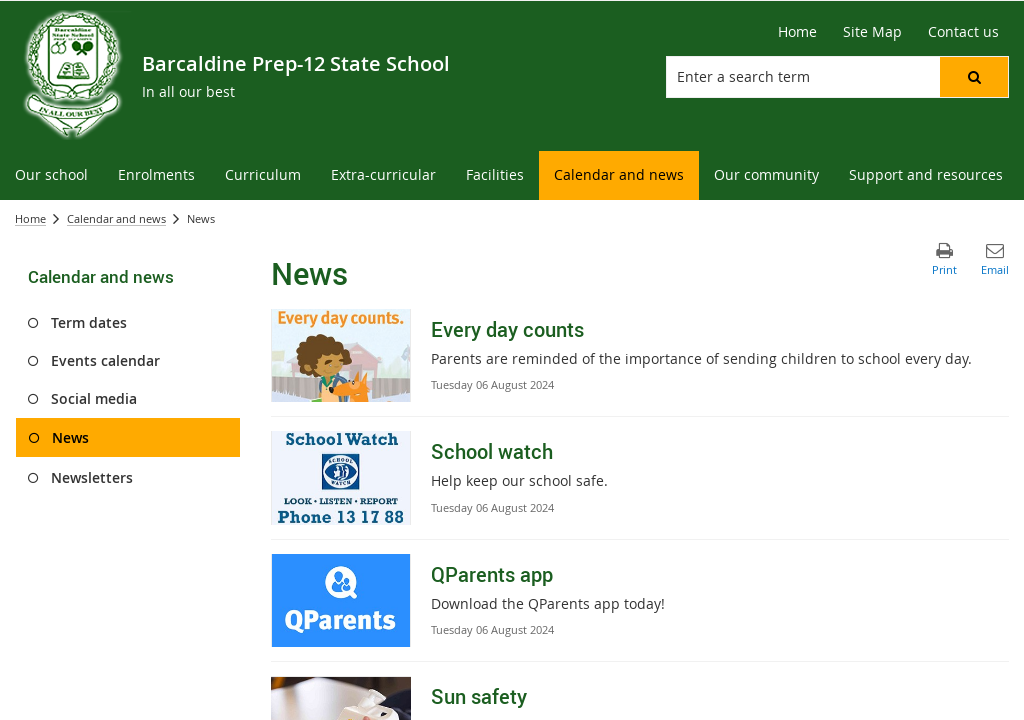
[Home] (797, 32)
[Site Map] (872, 32)
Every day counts (507, 329)
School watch (492, 451)
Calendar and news (116, 218)
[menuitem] (51, 175)
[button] (974, 77)
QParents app (492, 574)
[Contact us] (963, 32)
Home (30, 218)
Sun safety (479, 696)
